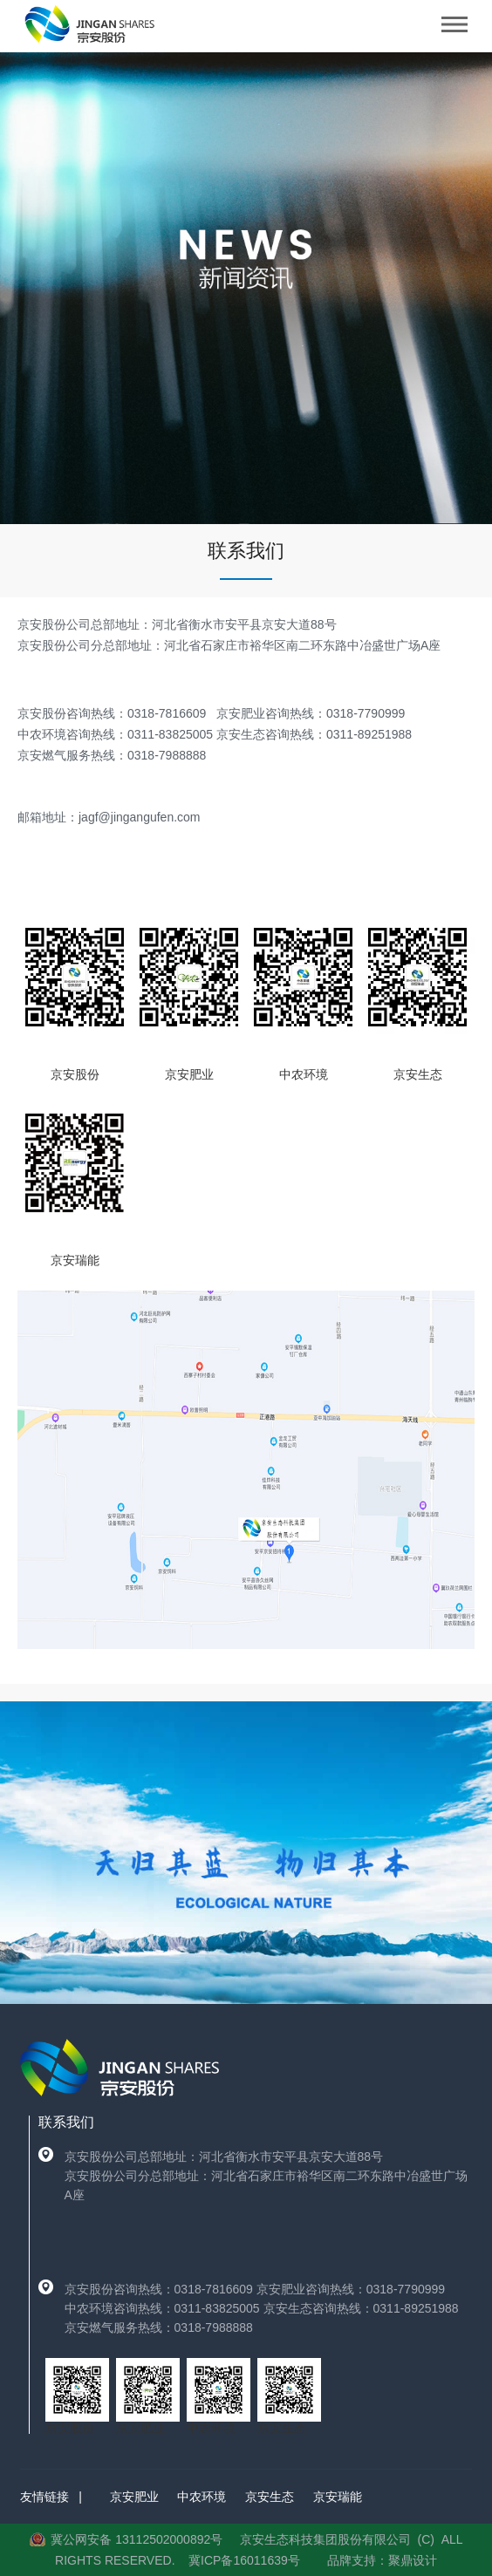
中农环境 (201, 2497)
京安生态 (269, 2497)
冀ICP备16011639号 (244, 2560)
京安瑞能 (337, 2497)
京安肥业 (134, 2497)
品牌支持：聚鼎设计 (382, 2560)
